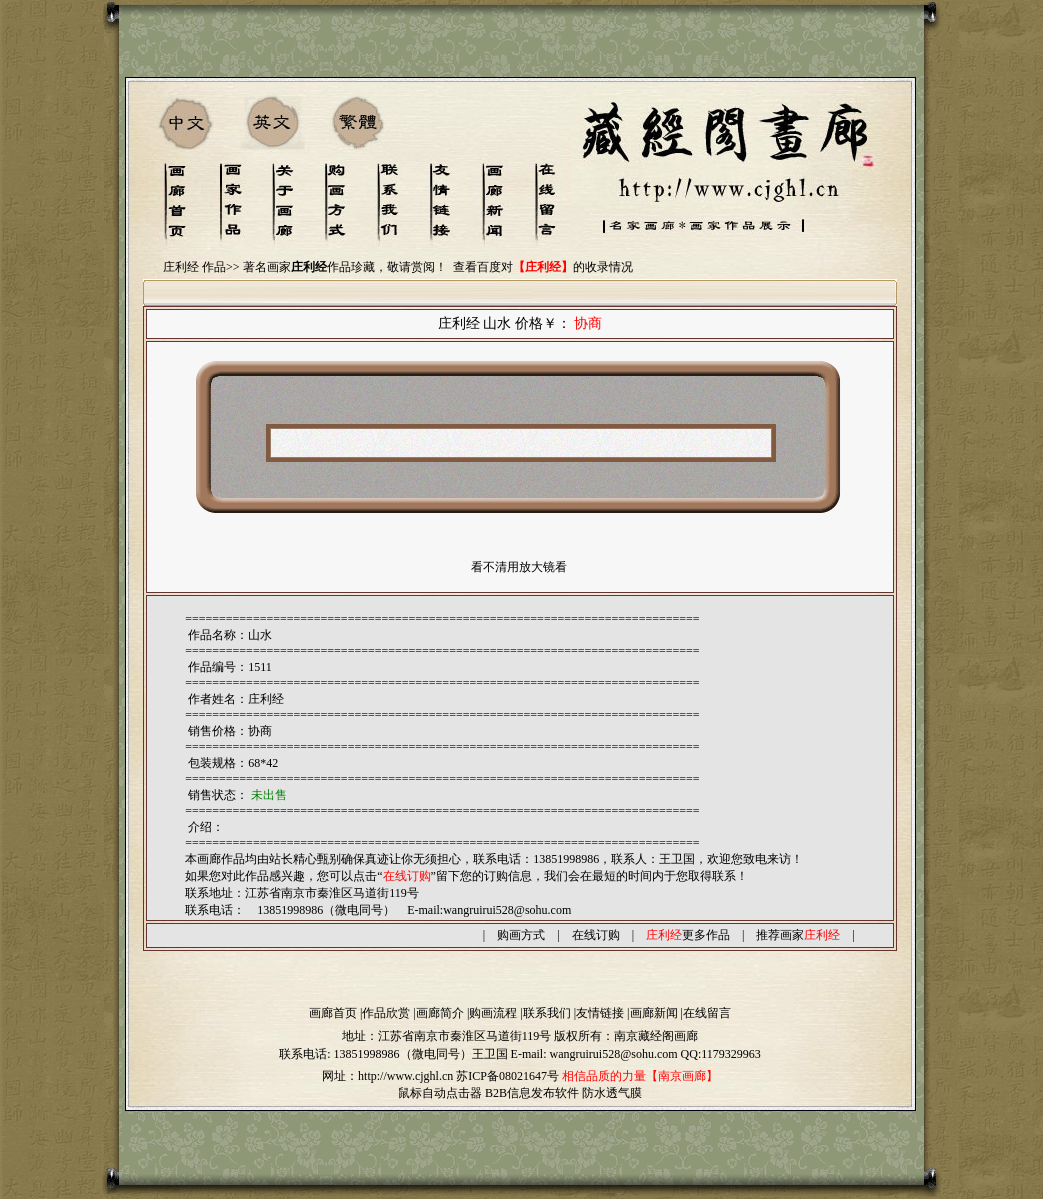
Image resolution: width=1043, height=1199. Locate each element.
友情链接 (600, 1013)
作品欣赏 (386, 1013)
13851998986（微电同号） (403, 1054)
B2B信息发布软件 (532, 1093)
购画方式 (521, 935)
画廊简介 (440, 1013)
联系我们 (547, 1013)
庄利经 (266, 699)
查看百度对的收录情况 (543, 267)
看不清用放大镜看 (519, 567)
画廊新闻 (654, 1013)
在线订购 (596, 935)
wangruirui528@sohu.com (507, 910)
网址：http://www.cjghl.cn (387, 1076)
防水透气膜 (612, 1093)
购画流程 (493, 1013)
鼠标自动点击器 (440, 1093)
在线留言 (707, 1013)
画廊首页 (333, 1013)
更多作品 (688, 935)
